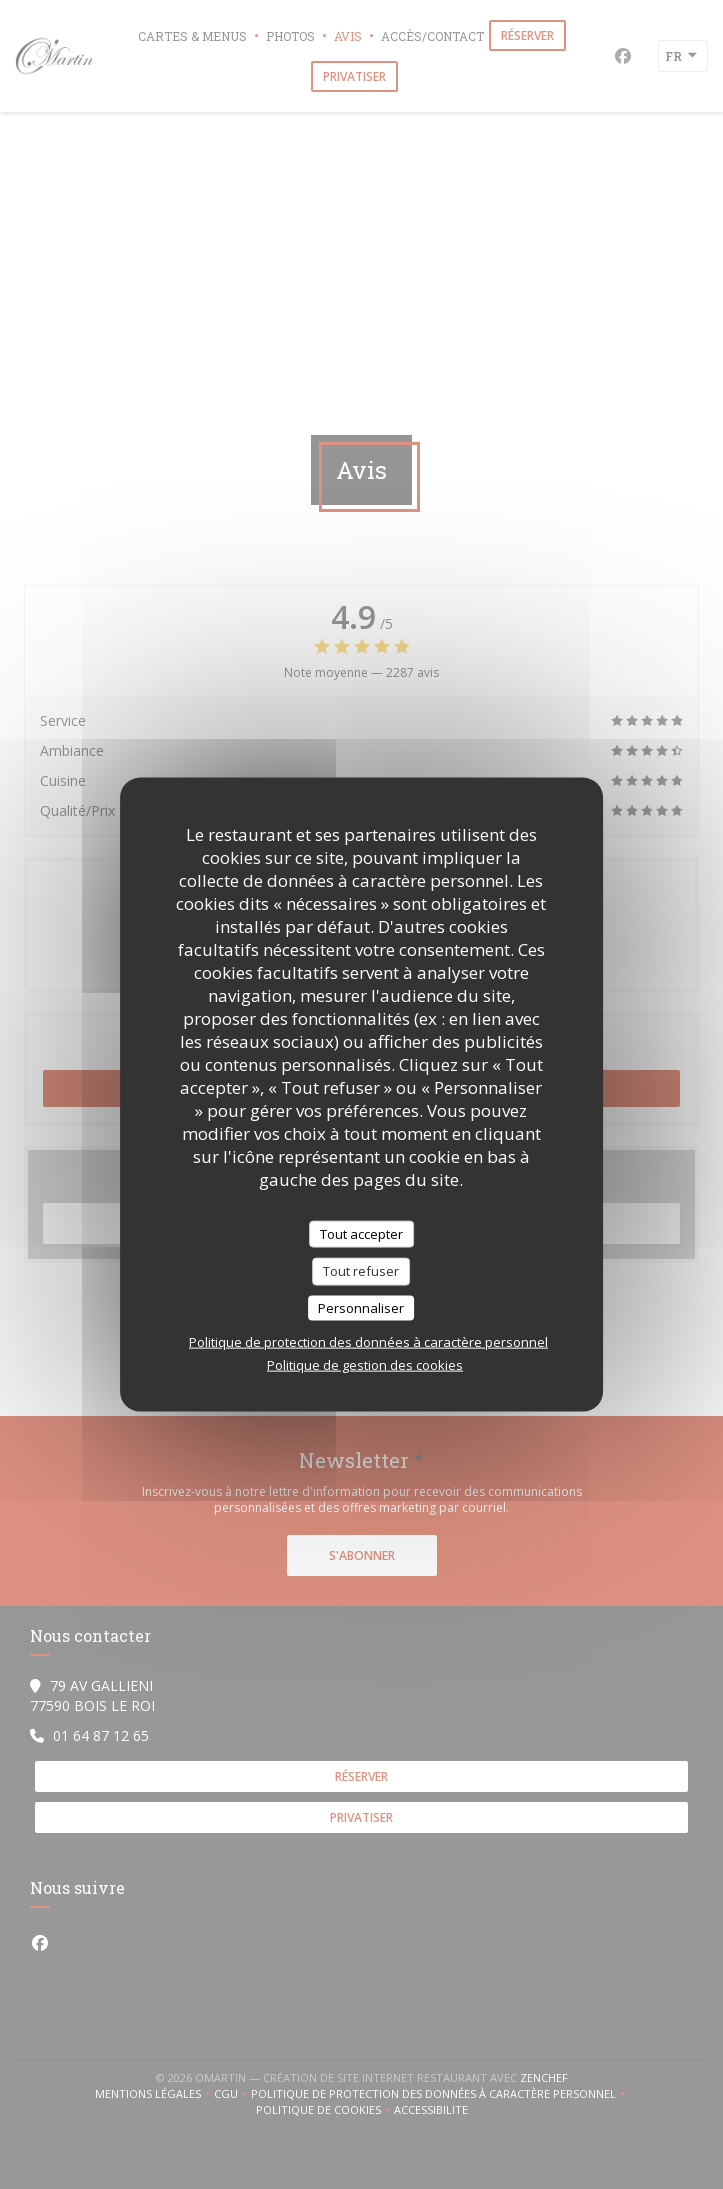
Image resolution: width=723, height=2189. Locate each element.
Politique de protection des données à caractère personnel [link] (368, 1342)
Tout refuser (361, 1271)
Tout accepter (361, 1233)
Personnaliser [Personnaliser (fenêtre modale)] (361, 1307)
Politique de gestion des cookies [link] (365, 1365)
